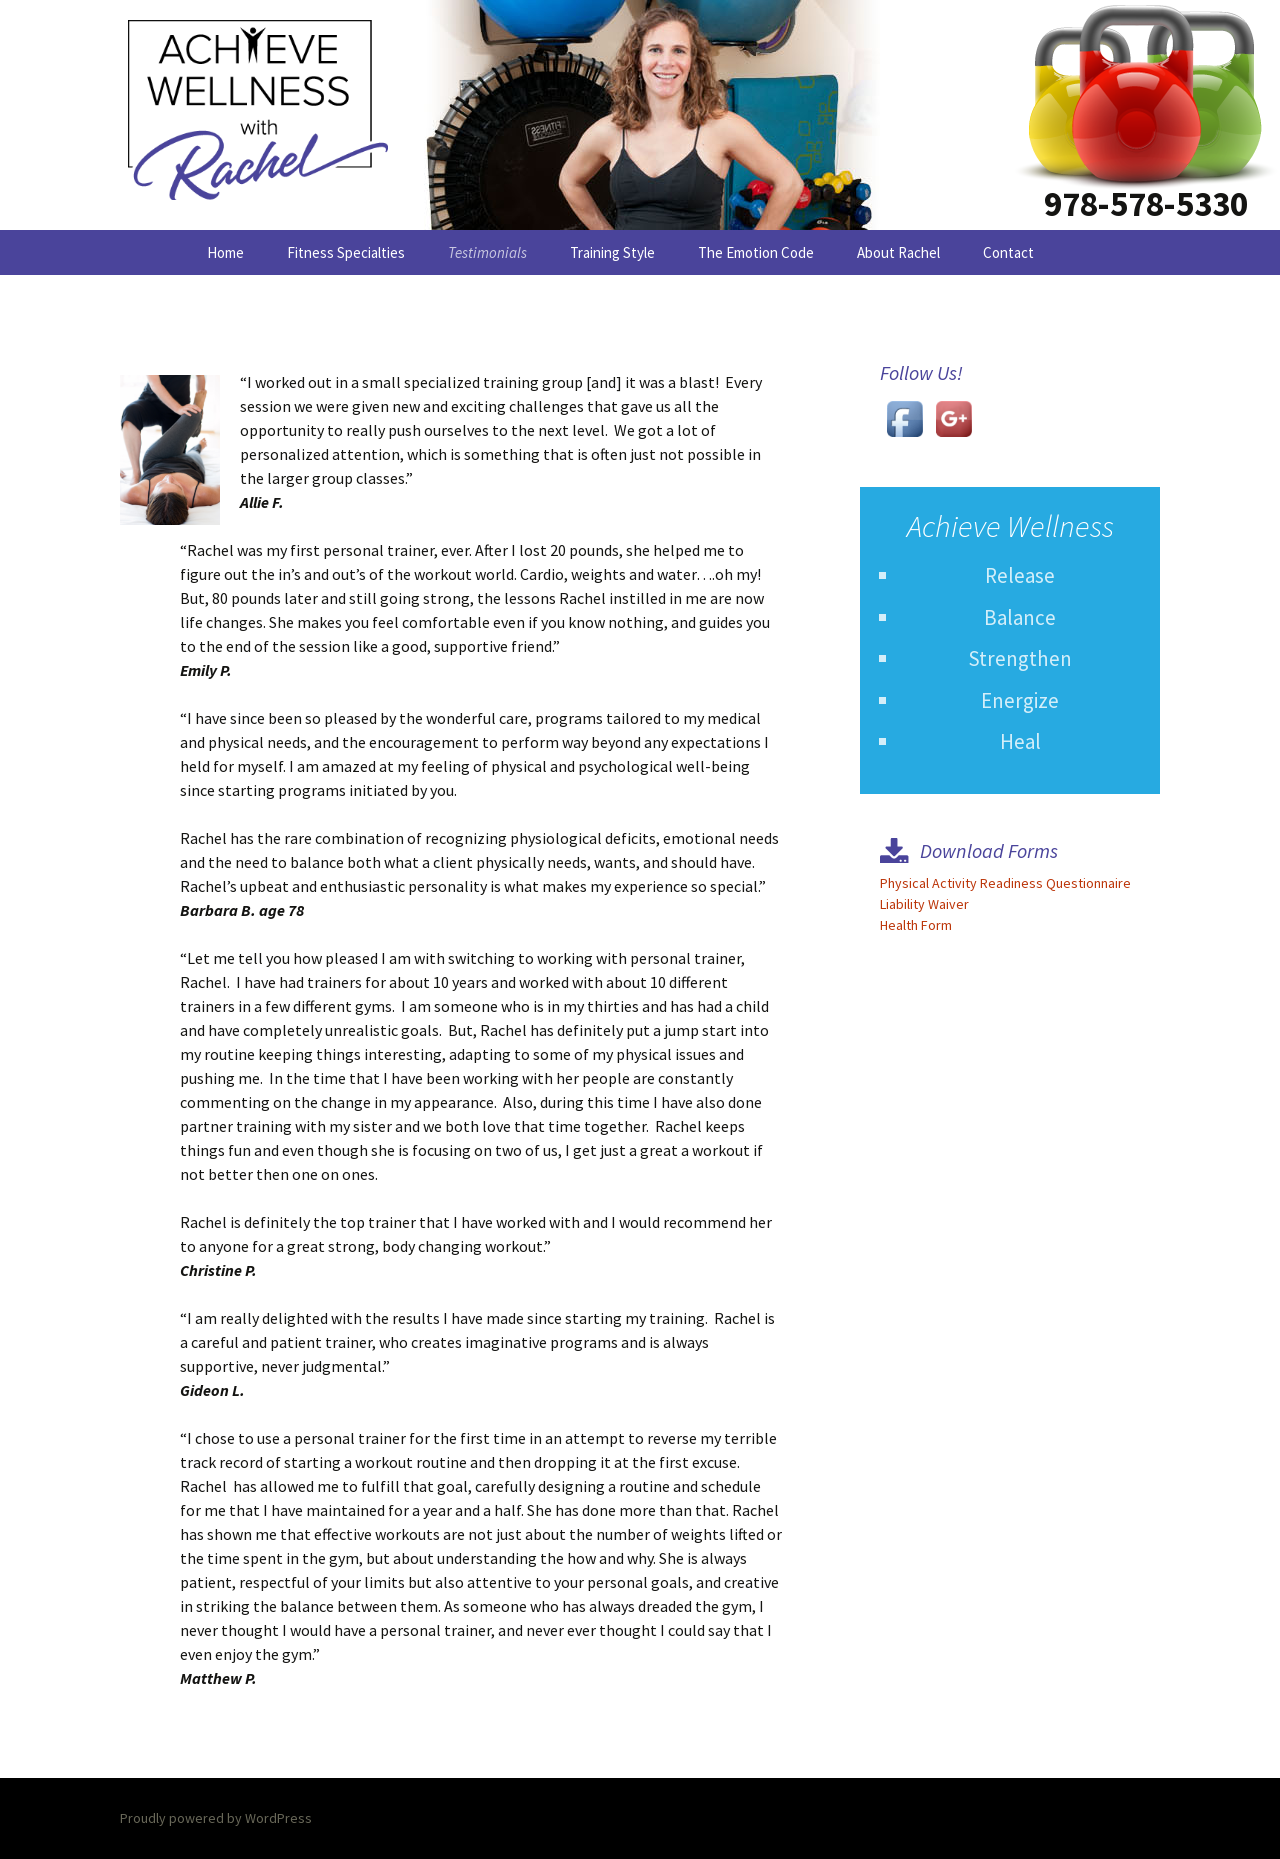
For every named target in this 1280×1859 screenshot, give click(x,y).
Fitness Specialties (346, 252)
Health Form (916, 925)
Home (225, 252)
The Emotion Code (756, 252)
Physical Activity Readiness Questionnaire (1005, 883)
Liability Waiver (924, 904)
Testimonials (487, 252)
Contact (1008, 252)
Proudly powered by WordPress (216, 1818)
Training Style (612, 252)
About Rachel (898, 252)
